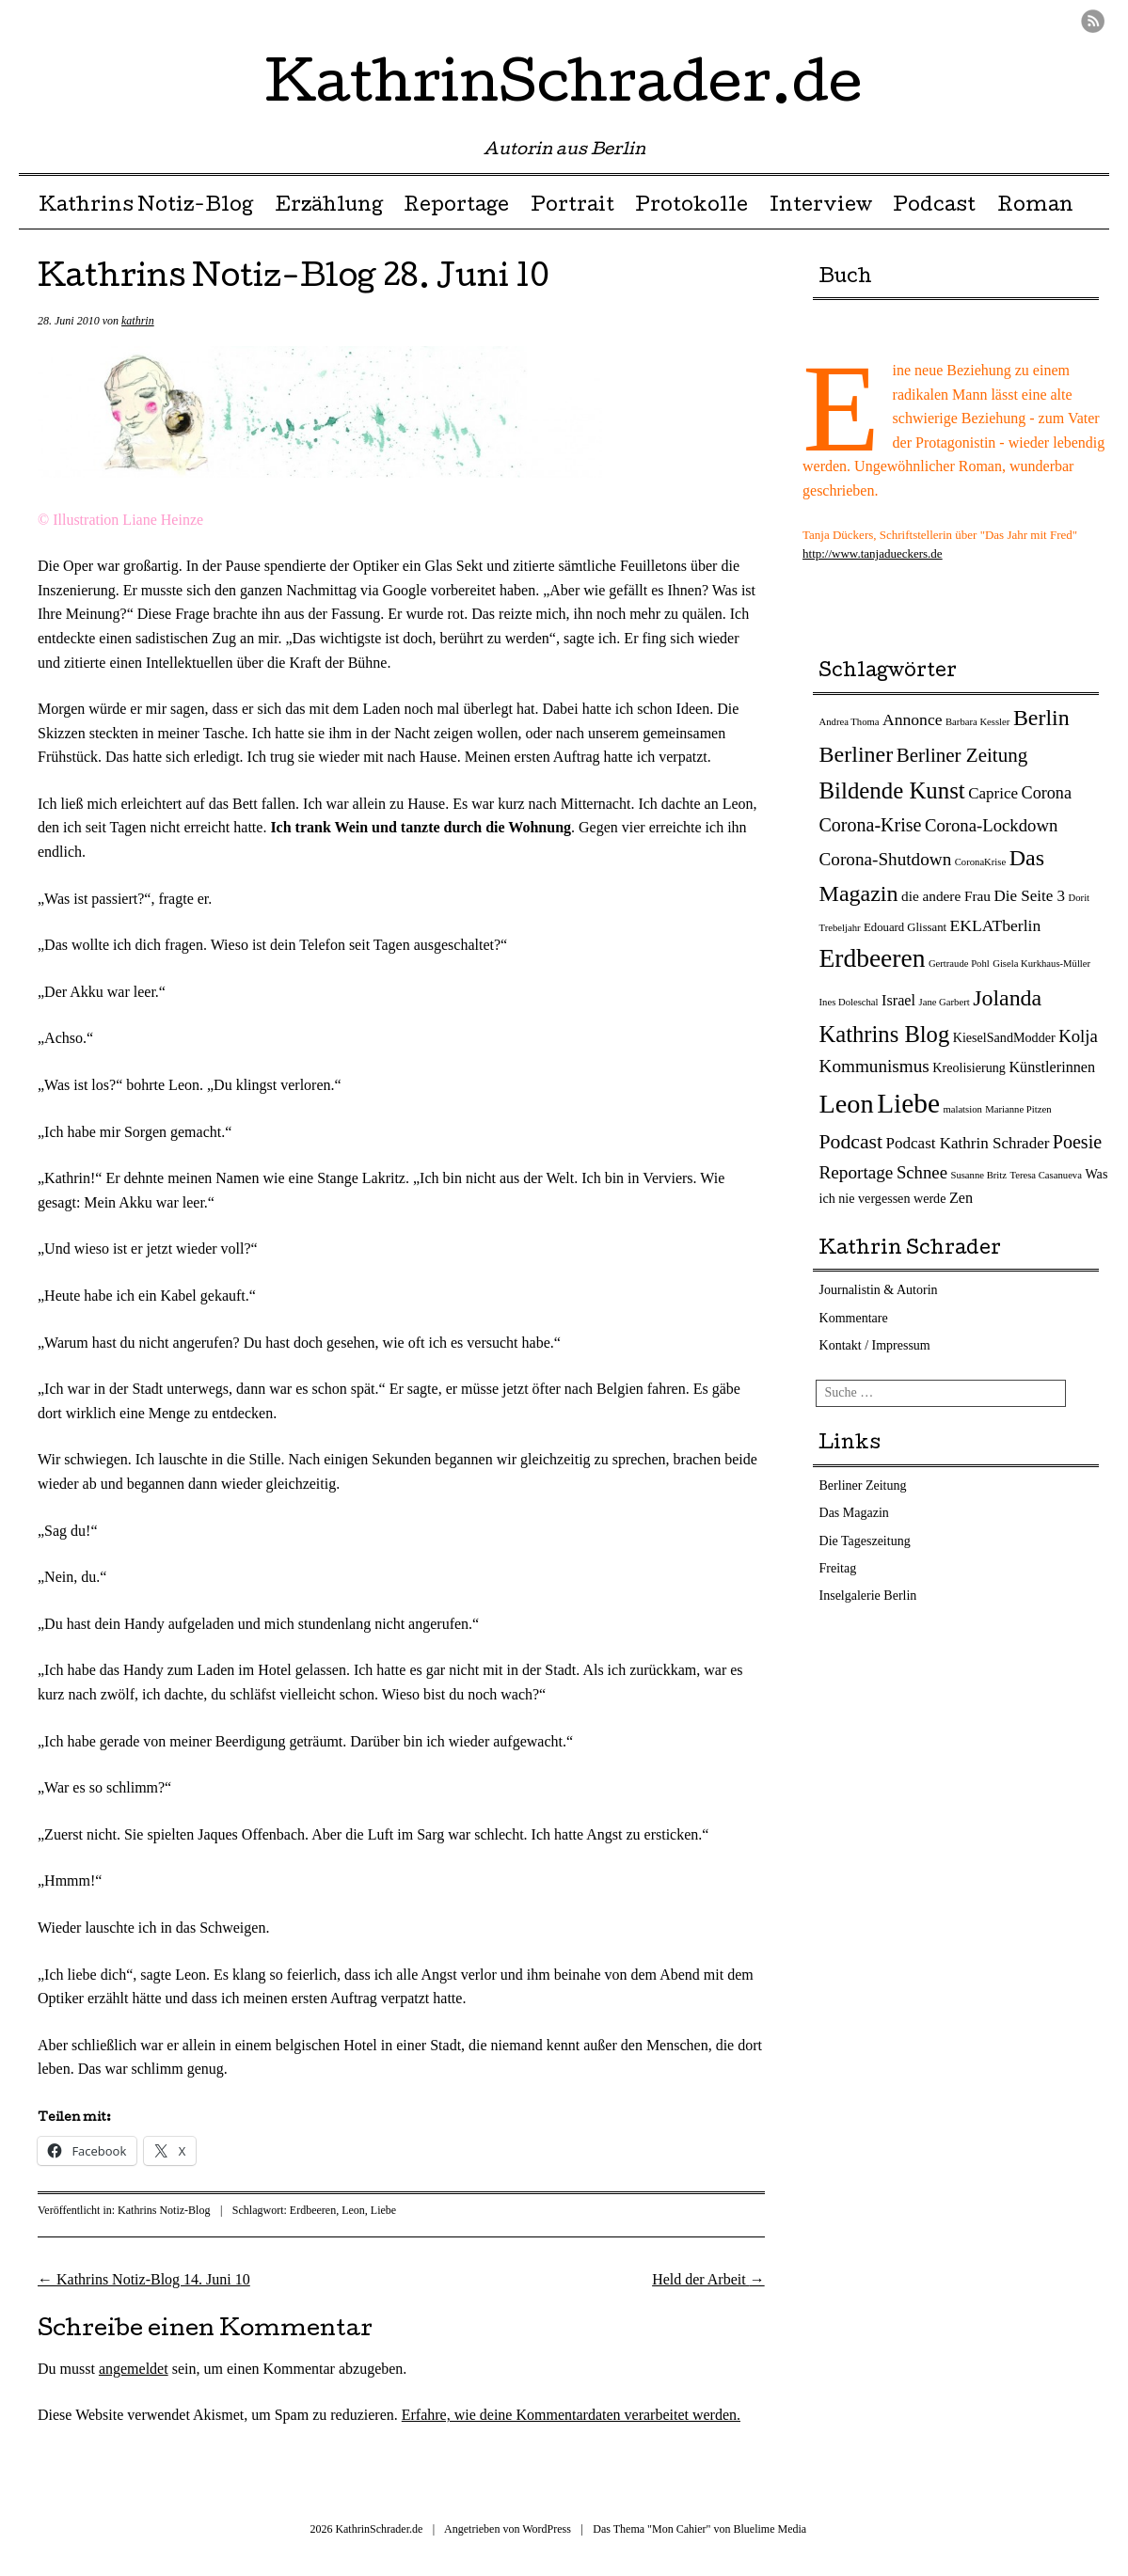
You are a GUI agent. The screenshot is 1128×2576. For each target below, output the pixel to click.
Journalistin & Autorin (878, 1290)
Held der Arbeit (708, 2279)
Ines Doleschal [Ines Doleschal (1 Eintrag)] (849, 1002)
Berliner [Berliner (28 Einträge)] (856, 754)
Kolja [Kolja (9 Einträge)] (1078, 1036)
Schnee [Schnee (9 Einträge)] (922, 1172)
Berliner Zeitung (863, 1485)
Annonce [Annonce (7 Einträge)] (912, 719)
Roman (1035, 207)
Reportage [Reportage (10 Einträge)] (856, 1172)
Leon (353, 2210)
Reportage (456, 207)
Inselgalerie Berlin (868, 1595)
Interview (821, 207)
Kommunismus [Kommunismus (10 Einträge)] (874, 1066)
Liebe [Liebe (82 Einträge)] (908, 1103)
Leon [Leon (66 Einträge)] (846, 1103)
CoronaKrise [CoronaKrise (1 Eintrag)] (980, 862)
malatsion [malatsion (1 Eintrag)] (962, 1109)
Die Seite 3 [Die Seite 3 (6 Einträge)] (1030, 896)
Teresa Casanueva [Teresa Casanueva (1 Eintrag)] (1045, 1175)
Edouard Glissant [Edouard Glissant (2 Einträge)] (905, 927)
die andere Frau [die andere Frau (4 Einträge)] (946, 896)
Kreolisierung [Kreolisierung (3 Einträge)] (969, 1067)
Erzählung (329, 207)
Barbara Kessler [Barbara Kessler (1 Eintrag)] (977, 722)
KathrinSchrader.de (564, 88)
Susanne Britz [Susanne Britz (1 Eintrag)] (978, 1175)
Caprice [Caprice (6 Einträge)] (993, 793)
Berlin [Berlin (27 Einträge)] (1041, 717)
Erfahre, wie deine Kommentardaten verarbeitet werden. (571, 2415)
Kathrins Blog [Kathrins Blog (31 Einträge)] (884, 1034)
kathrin (137, 320)
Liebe (383, 2210)
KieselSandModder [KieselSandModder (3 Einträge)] (1004, 1037)
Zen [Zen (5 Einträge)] (961, 1198)
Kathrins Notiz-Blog (146, 207)
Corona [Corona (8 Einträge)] (1047, 792)
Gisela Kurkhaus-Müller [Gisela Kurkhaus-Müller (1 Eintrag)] (1041, 963)
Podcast (934, 207)
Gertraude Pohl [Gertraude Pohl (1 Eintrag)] (959, 963)
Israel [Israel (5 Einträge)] (898, 1000)
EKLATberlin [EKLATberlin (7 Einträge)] (995, 925)
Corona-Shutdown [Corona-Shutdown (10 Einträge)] (885, 859)
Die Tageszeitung (865, 1541)
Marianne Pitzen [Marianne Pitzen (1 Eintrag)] (1018, 1109)
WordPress (546, 2529)
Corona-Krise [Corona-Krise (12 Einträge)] (870, 824)
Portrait (572, 207)
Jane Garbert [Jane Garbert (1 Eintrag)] (944, 1002)
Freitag (838, 1568)
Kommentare (853, 1318)
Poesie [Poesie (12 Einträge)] (1077, 1141)
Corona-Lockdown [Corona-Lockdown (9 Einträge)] (991, 825)
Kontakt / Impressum (874, 1345)
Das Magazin (854, 1513)
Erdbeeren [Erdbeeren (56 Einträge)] (872, 958)
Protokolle (691, 207)
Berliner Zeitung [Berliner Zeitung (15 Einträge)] (962, 755)
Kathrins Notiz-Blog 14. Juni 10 (144, 2279)
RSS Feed (1092, 21)
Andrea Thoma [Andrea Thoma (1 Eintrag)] (849, 722)
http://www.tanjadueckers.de (872, 553)
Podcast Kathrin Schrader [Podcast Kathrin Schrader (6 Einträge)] (968, 1143)
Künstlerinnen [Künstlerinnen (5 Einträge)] (1052, 1067)
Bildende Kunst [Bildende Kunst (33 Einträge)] (892, 790)
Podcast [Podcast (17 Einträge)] (851, 1141)
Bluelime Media (770, 2529)
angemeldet (133, 2369)
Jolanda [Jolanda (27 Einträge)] (1007, 998)
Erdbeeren (313, 2210)
